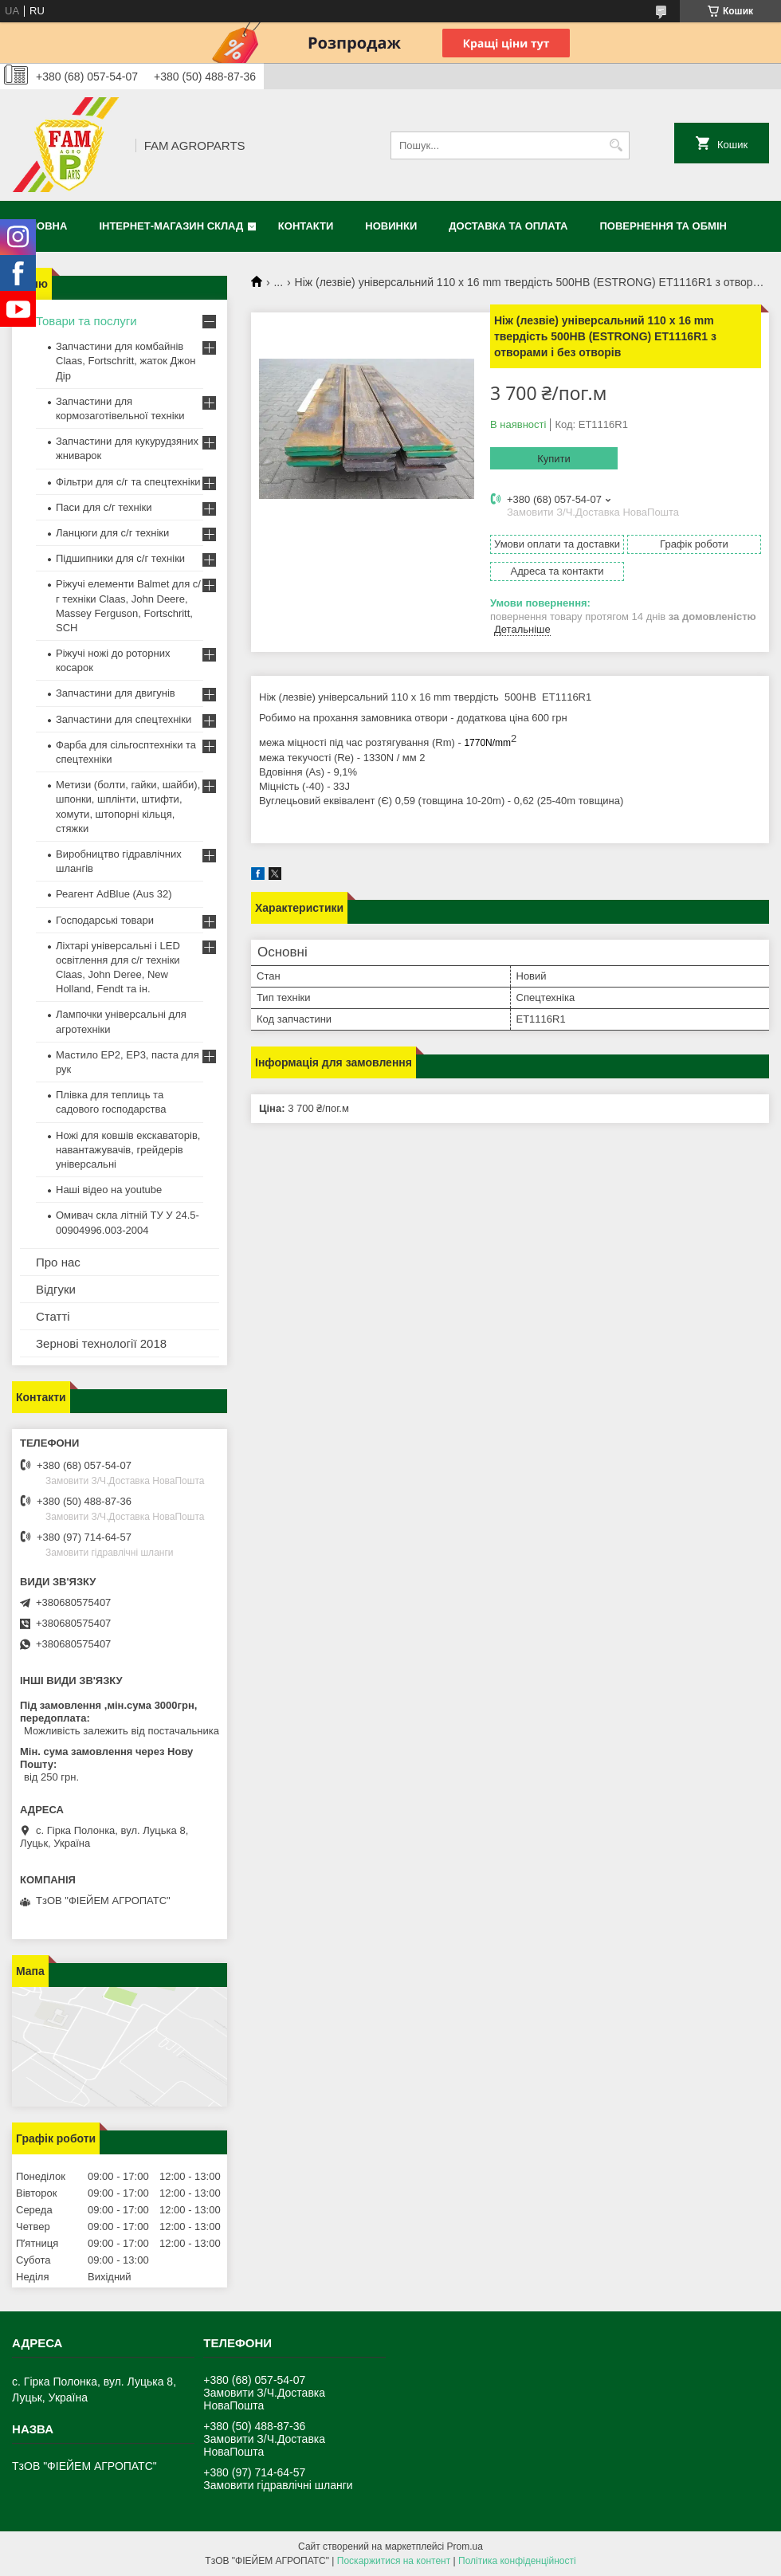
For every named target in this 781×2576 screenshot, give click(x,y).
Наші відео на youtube (109, 1190)
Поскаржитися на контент (393, 2560)
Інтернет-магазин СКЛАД (171, 226)
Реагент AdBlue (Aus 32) (114, 894)
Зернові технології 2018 (101, 1343)
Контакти (306, 226)
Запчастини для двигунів (115, 693)
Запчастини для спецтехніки (123, 719)
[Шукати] (616, 145)
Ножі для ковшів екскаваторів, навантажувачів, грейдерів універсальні (128, 1149)
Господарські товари (105, 920)
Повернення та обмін (663, 226)
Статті (53, 1316)
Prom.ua (465, 2546)
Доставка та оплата (508, 226)
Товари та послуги (86, 321)
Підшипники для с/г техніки (120, 558)
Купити (554, 459)
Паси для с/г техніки (104, 507)
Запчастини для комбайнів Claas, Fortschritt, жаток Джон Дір (125, 360)
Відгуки (56, 1289)
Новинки (391, 226)
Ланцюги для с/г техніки (112, 533)
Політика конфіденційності (517, 2560)
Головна (41, 226)
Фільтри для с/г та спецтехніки (128, 482)
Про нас (58, 1262)
